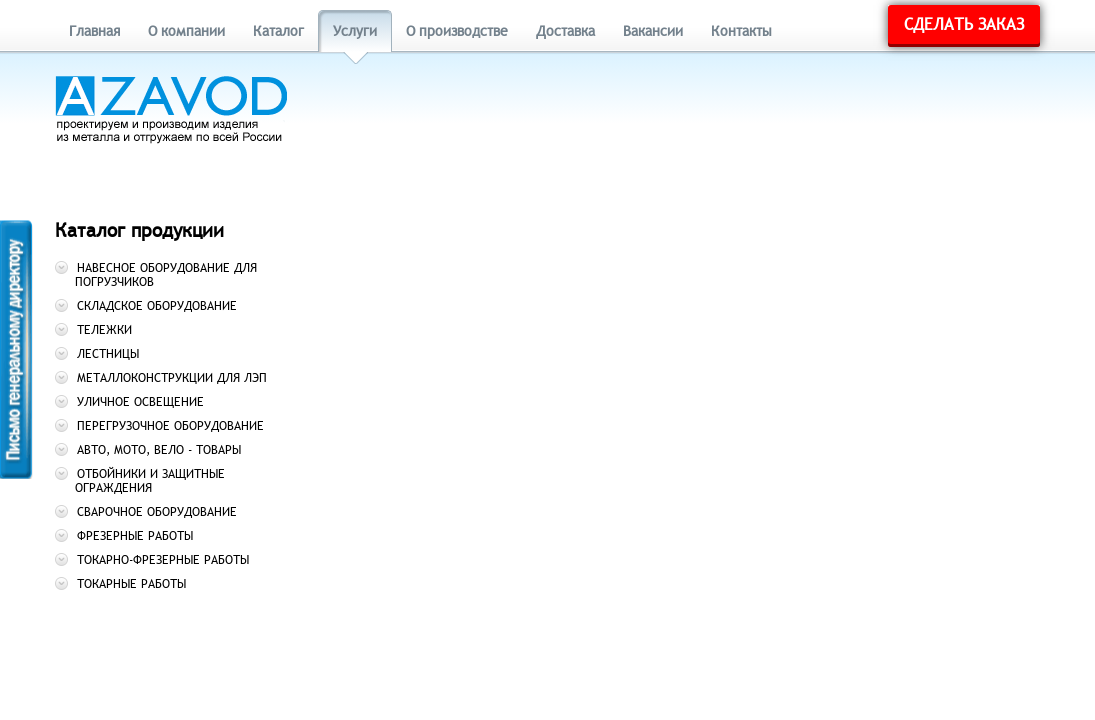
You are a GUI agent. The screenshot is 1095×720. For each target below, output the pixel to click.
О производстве (457, 31)
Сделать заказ (964, 25)
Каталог (278, 31)
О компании (186, 31)
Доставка (565, 31)
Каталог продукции (139, 230)
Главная (94, 31)
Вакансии (653, 31)
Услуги (355, 31)
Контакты (741, 31)
